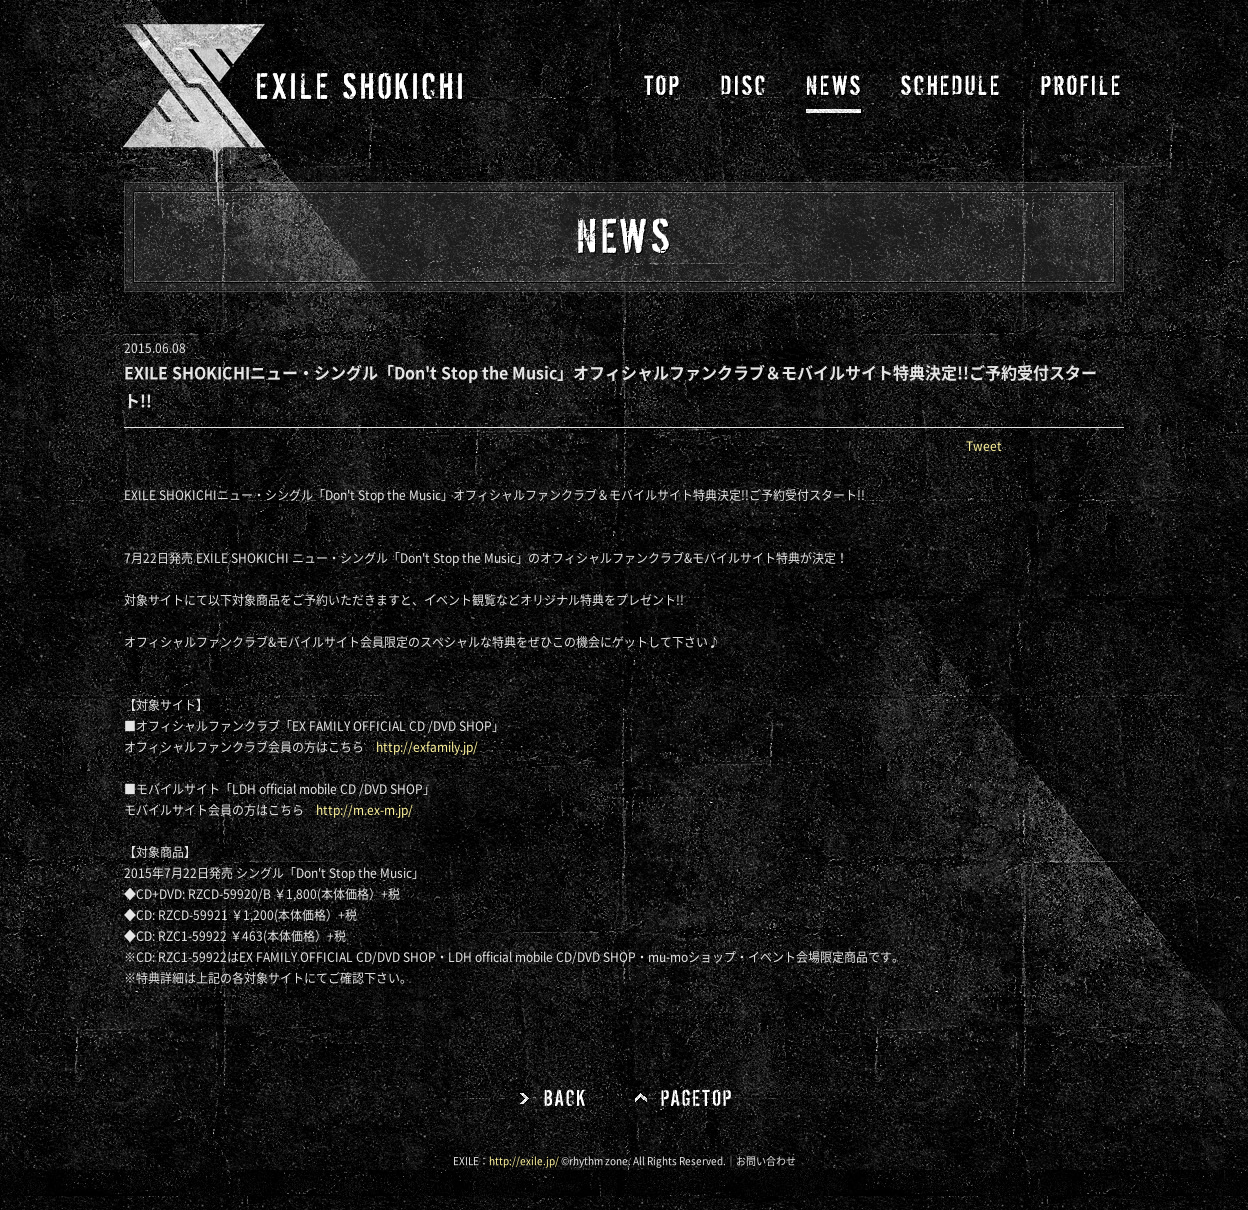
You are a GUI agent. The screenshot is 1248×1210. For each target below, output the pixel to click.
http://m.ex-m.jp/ (364, 810)
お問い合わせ (766, 1161)
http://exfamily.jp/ (427, 747)
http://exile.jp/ (524, 1161)
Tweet (984, 446)
